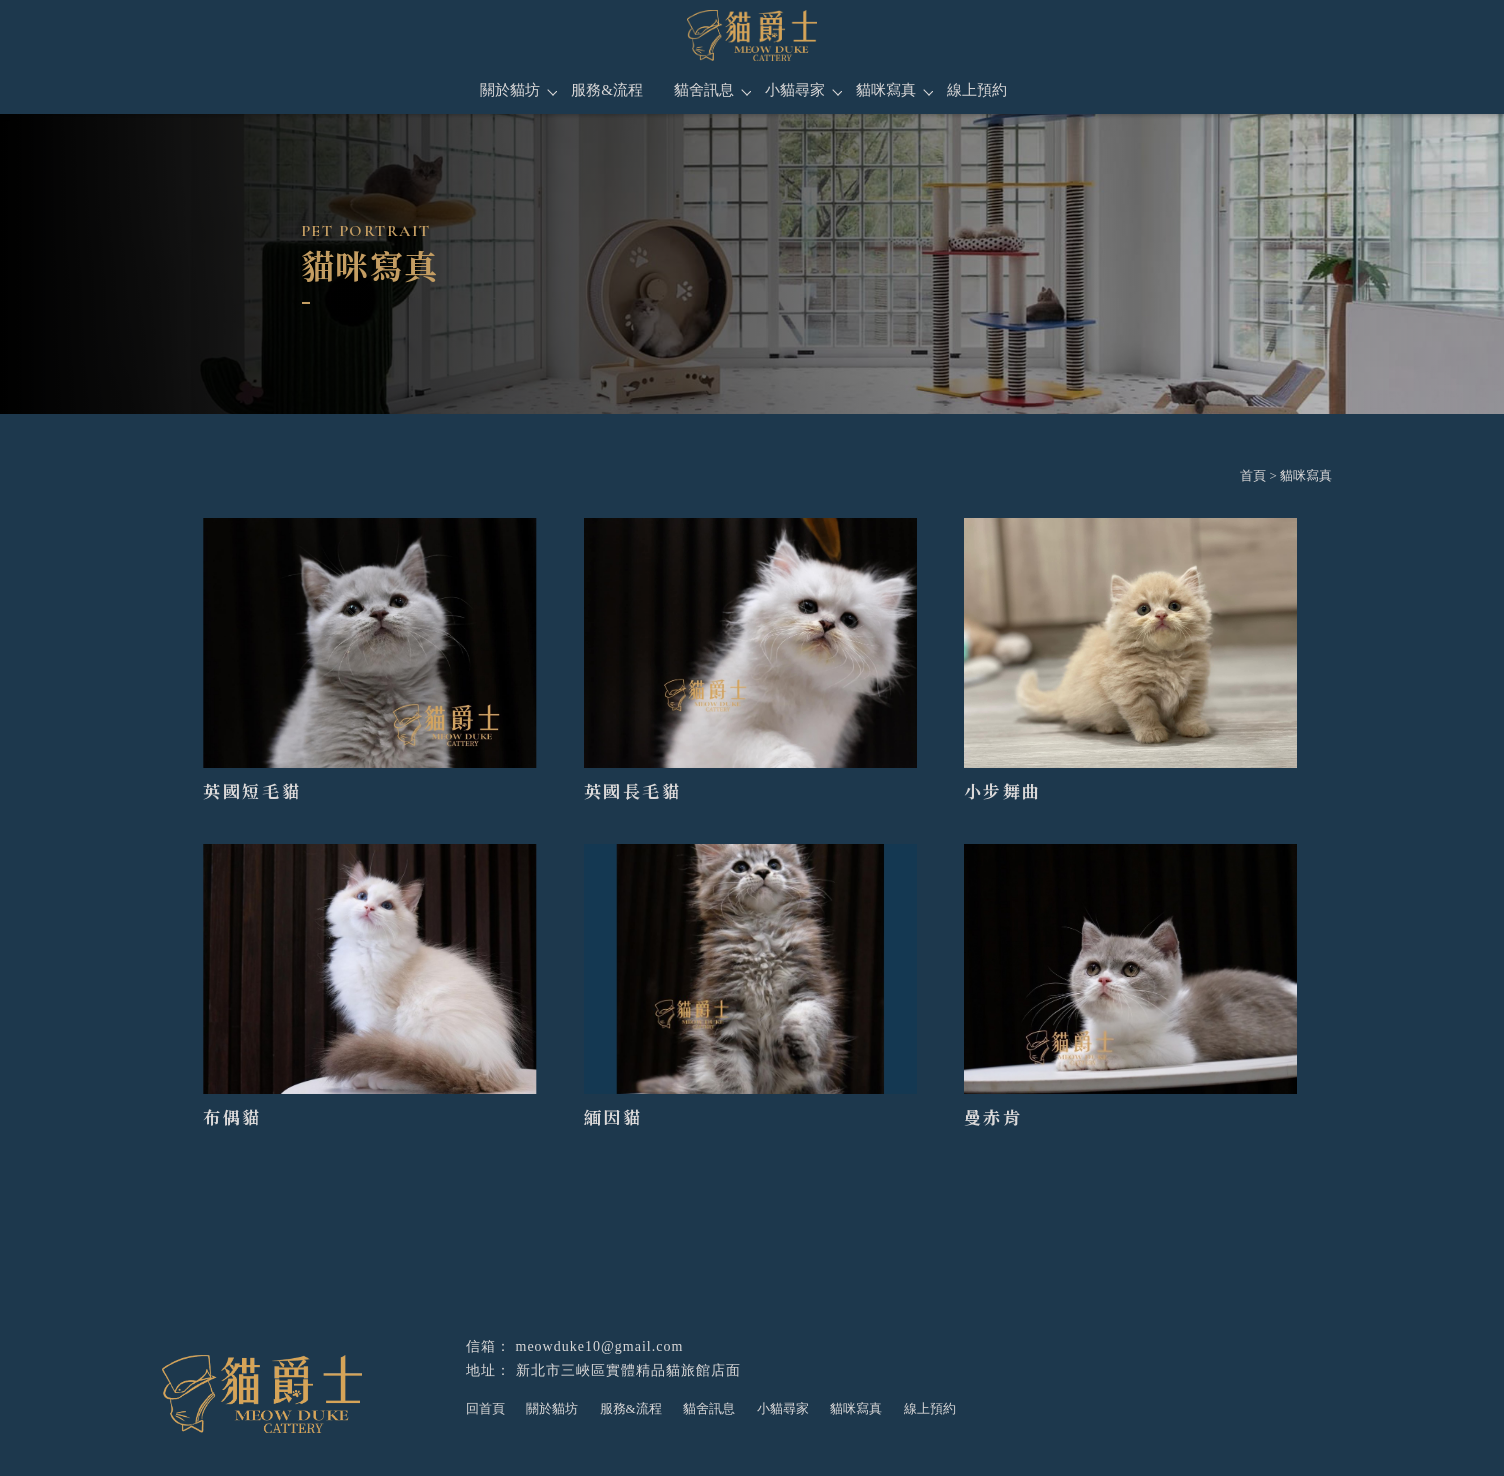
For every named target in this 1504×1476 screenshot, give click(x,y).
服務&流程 (607, 90)
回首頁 (485, 1408)
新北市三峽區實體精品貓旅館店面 (628, 1370)
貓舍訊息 (704, 90)
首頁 (1253, 475)
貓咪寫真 (886, 90)
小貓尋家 (795, 90)
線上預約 (977, 90)
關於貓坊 (510, 90)
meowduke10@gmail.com (600, 1346)
